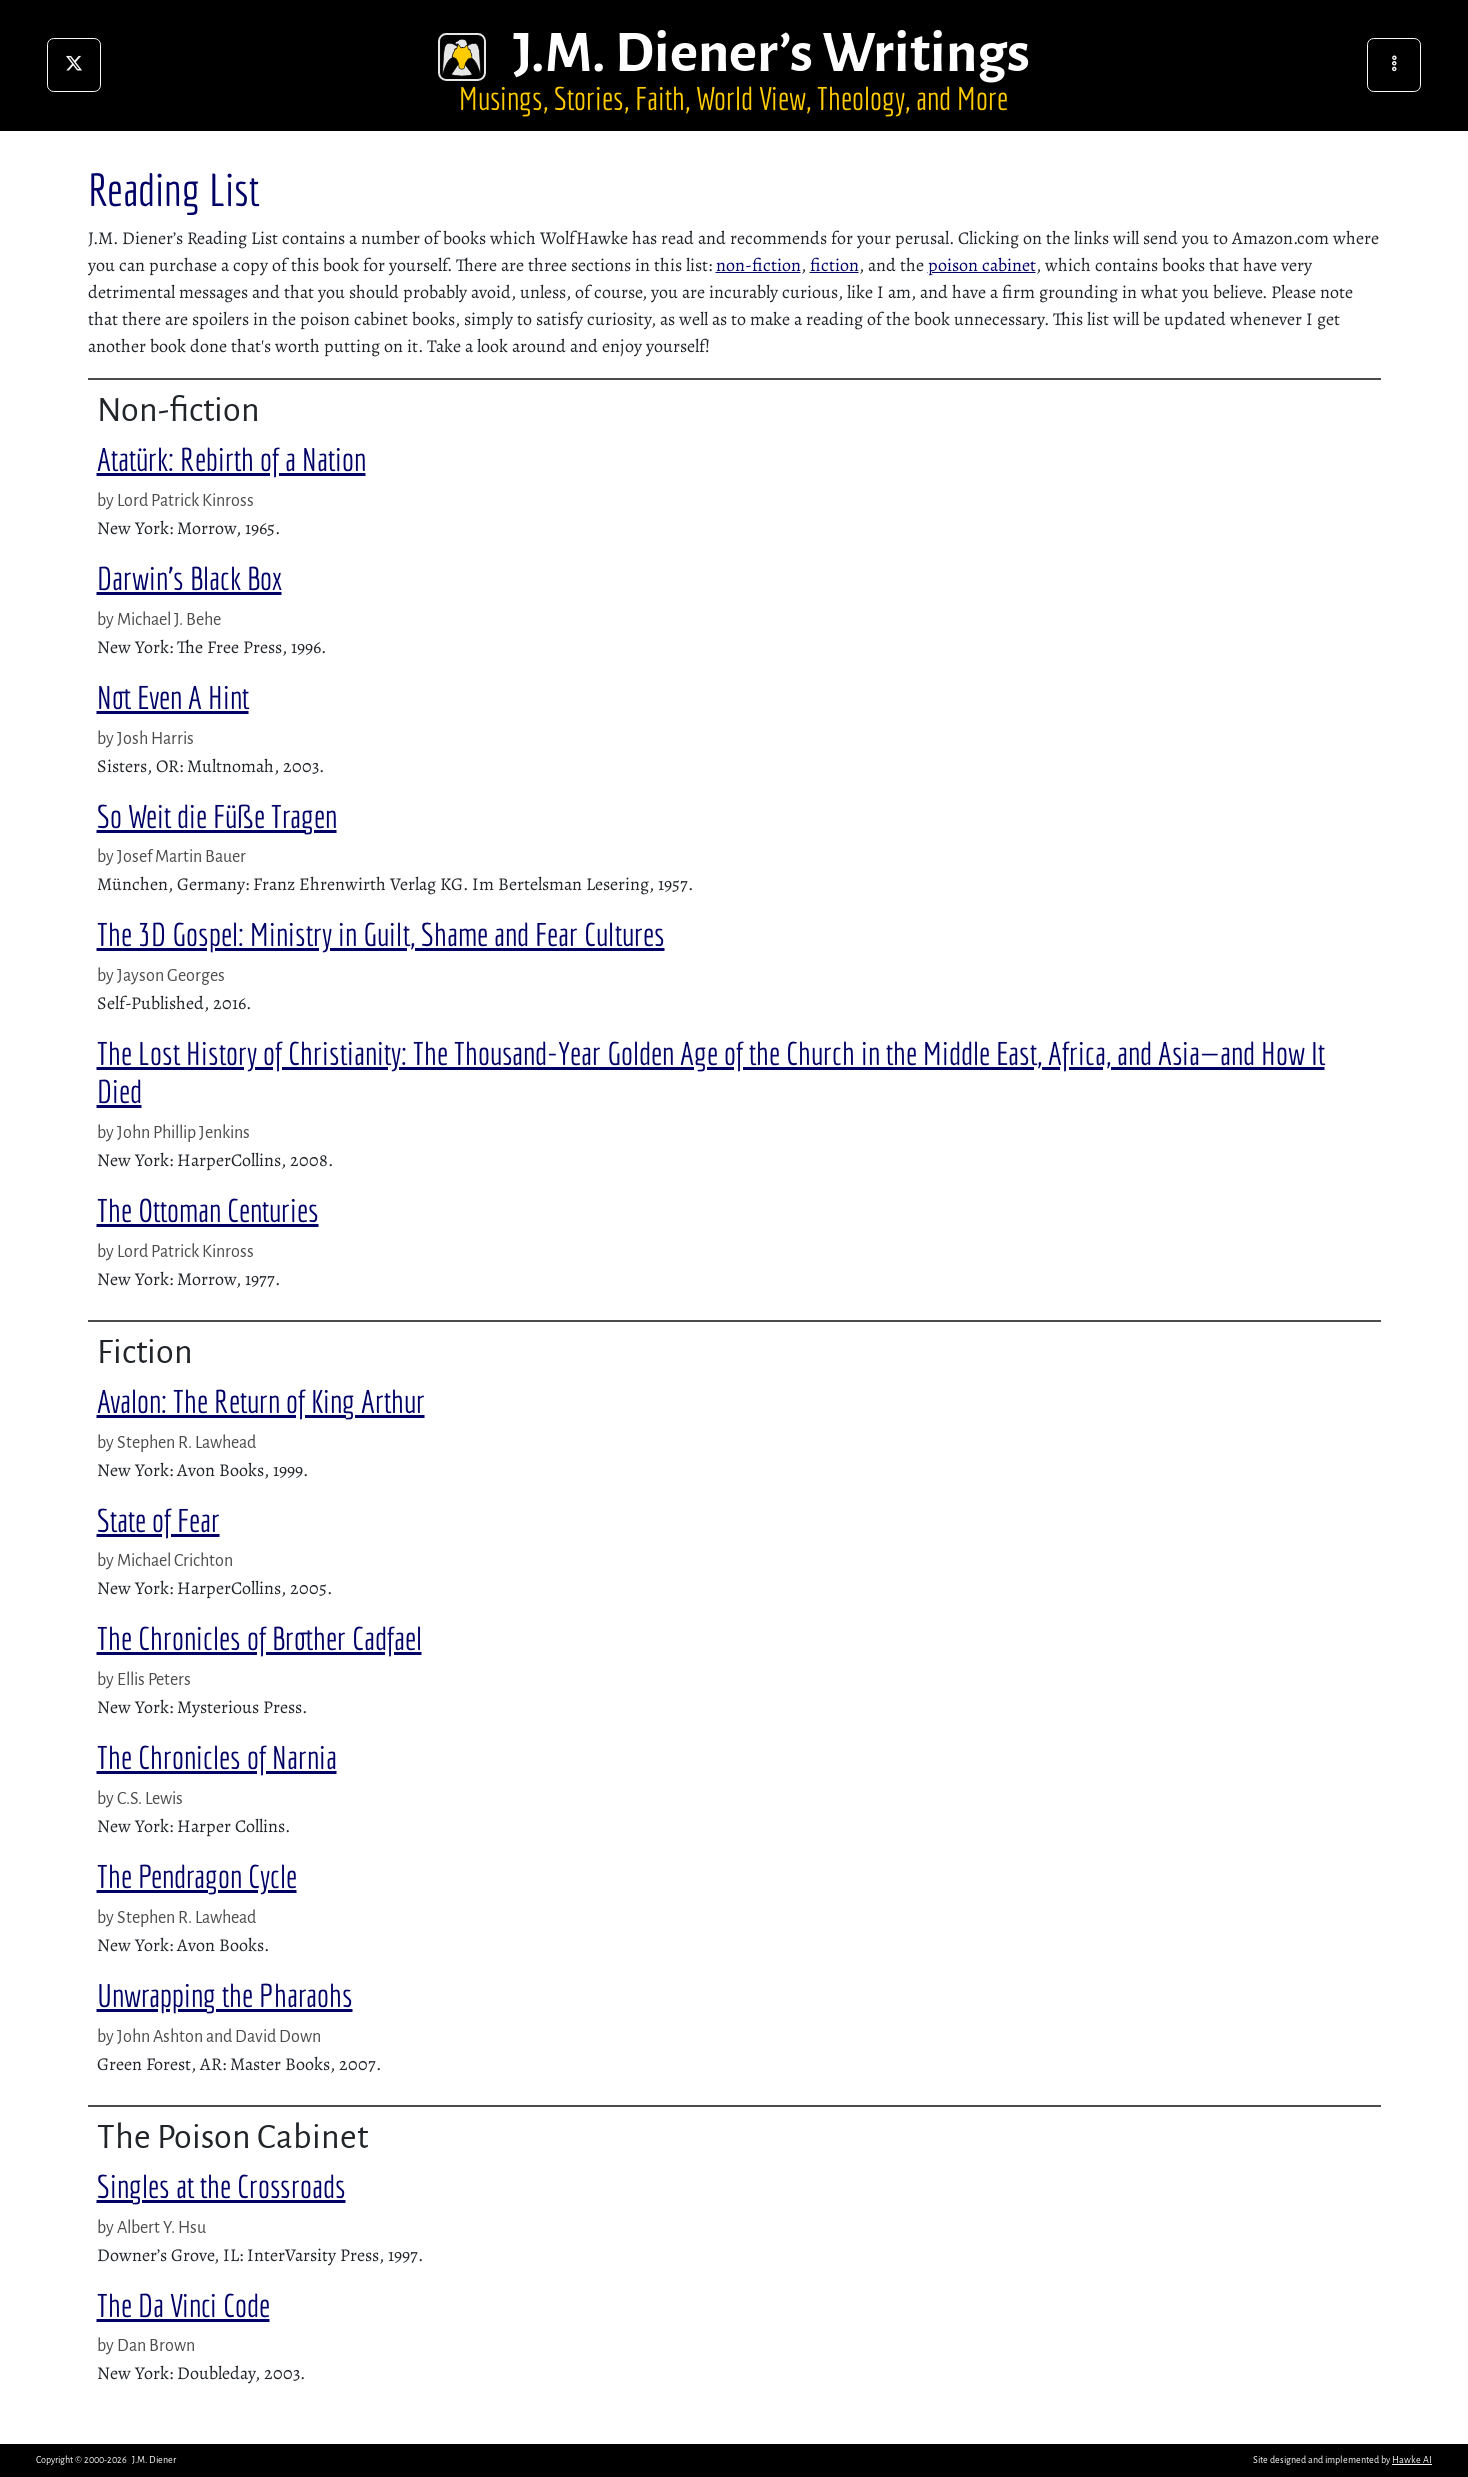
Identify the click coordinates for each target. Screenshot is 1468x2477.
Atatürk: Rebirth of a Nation (231, 459)
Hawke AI (1412, 2460)
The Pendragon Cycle (197, 1876)
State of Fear (158, 1520)
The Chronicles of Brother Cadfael (259, 1638)
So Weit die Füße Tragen (217, 816)
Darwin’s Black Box (189, 578)
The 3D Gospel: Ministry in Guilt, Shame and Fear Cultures (381, 934)
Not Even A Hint (173, 697)
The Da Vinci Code (183, 2305)
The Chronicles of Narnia (217, 1757)
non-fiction (758, 265)
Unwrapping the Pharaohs (225, 1995)
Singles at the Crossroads (221, 2186)
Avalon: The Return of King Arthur (261, 1401)
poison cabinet (982, 265)
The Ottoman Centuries (208, 1210)
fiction (834, 265)
